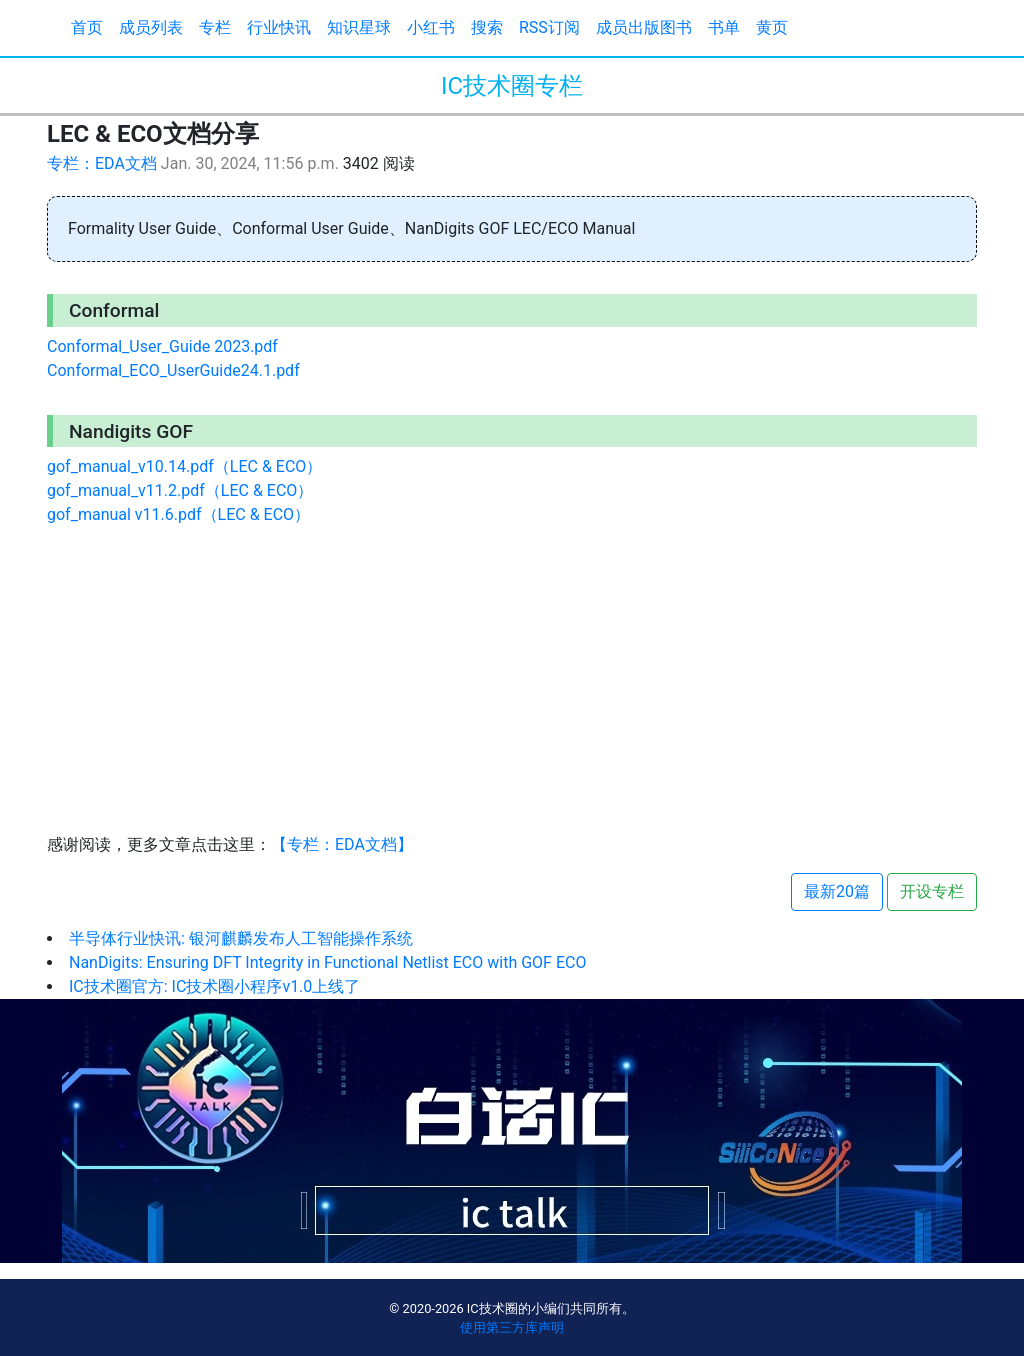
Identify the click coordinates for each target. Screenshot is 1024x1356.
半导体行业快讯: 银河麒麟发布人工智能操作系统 (241, 938)
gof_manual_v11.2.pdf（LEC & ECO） (180, 490)
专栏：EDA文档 (102, 163)
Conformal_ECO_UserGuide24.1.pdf (173, 370)
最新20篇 (837, 891)
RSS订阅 (549, 27)
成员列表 (151, 27)
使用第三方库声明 (512, 1327)
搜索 (487, 27)
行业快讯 (279, 27)
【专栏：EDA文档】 (342, 844)
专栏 (215, 27)
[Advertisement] (512, 683)
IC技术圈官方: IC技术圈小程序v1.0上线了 (214, 986)
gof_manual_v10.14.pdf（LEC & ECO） (184, 466)
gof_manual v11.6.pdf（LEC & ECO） (178, 514)
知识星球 (359, 27)
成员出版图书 (644, 27)
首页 (87, 27)
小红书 (431, 27)
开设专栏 (932, 891)
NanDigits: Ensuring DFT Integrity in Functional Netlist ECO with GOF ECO (327, 962)
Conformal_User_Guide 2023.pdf (162, 346)
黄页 (772, 27)
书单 (724, 27)
